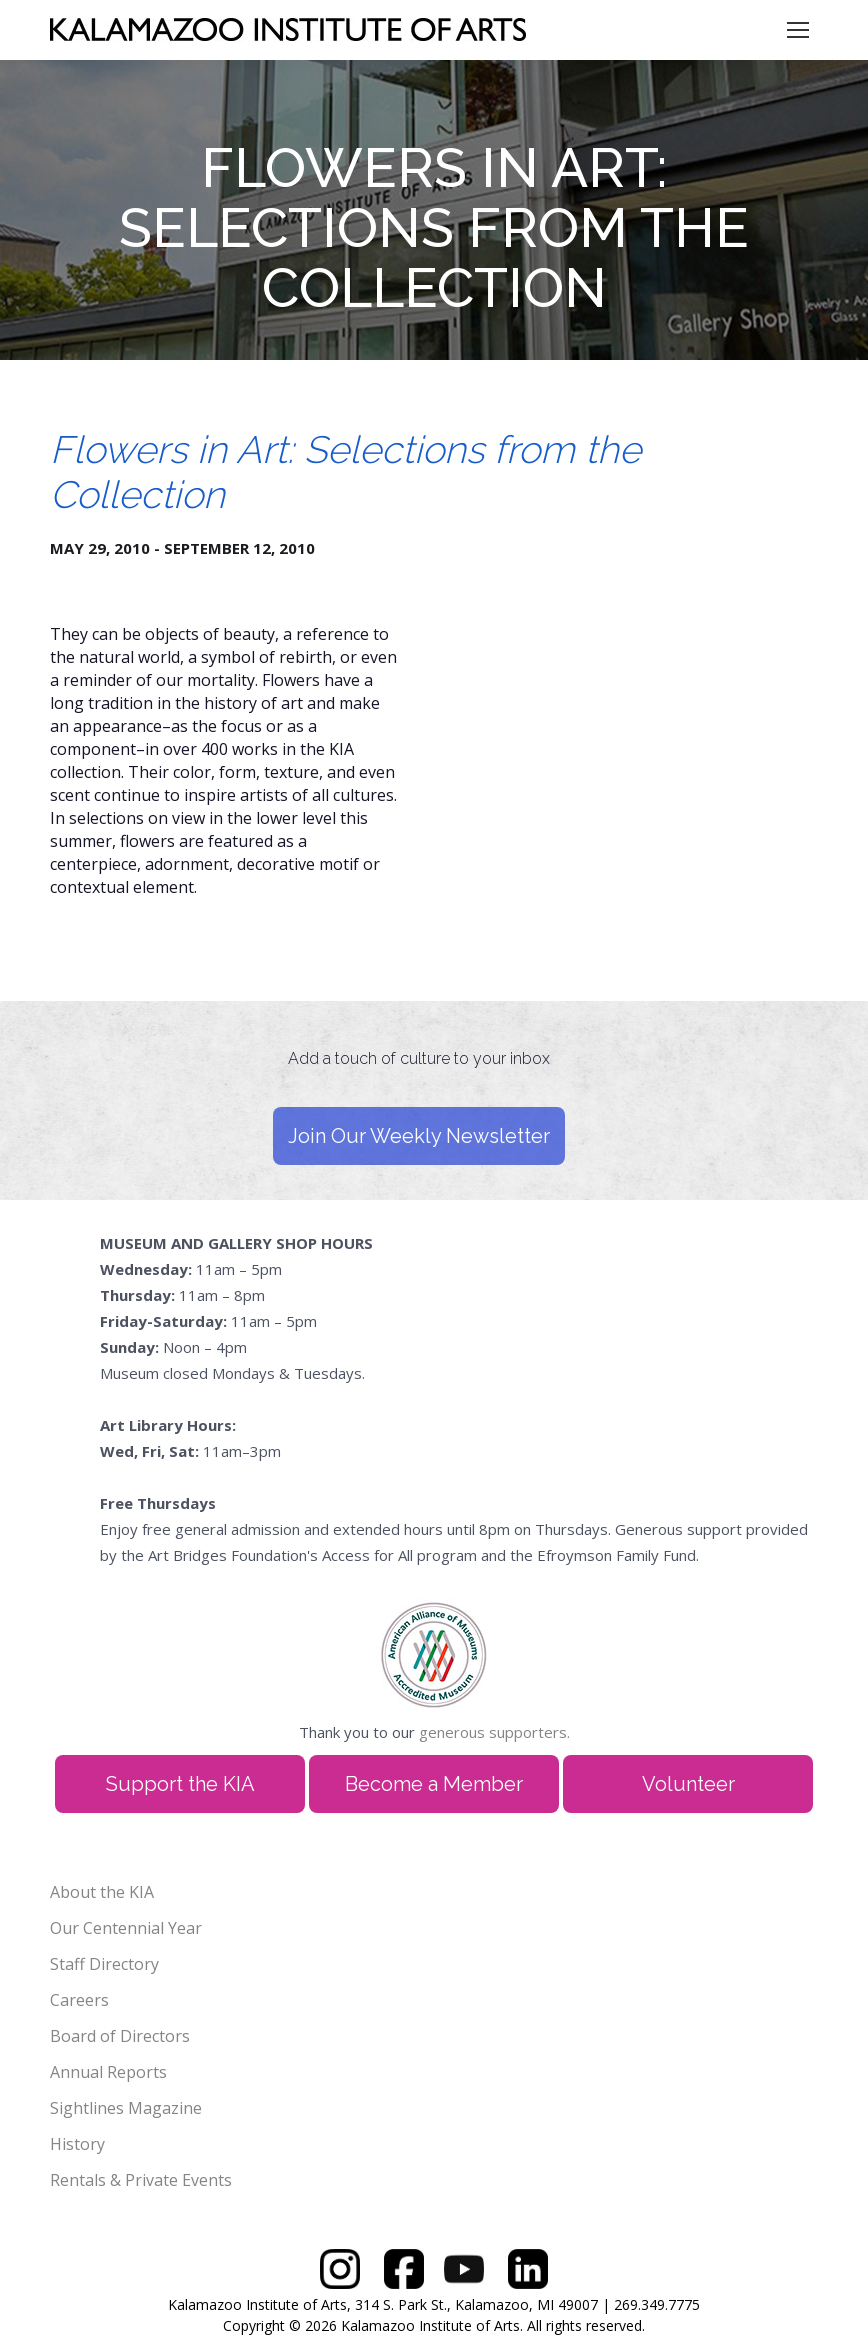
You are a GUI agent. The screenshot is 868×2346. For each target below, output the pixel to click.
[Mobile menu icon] (798, 30)
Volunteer (688, 1784)
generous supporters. (494, 1732)
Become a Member (434, 1784)
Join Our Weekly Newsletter (419, 1136)
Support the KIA (180, 1784)
